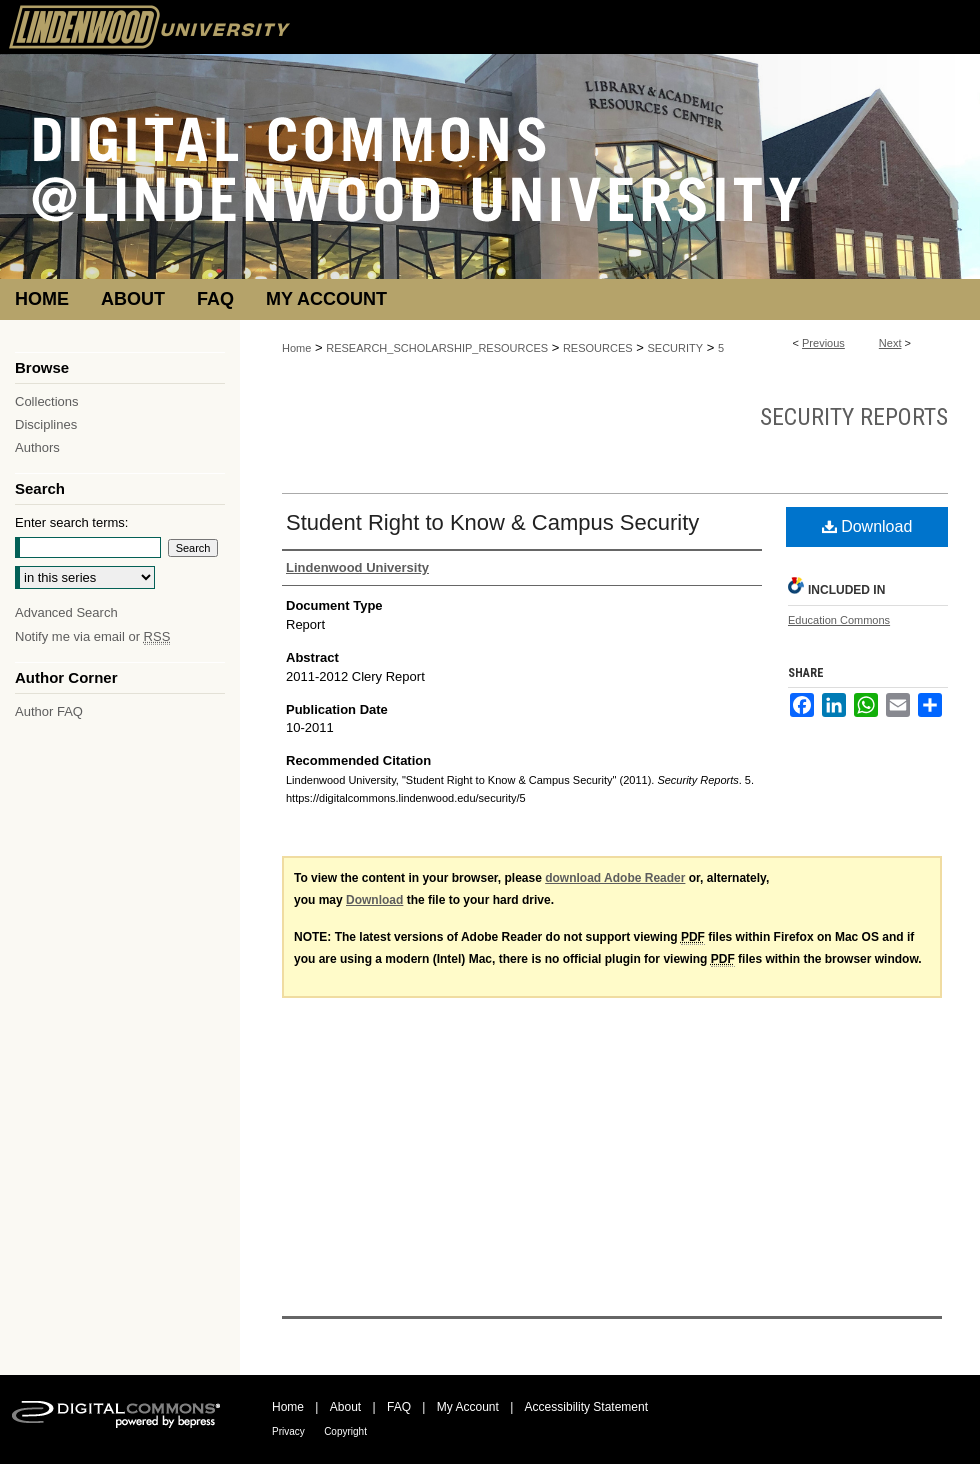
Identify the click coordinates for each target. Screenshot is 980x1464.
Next (890, 343)
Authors (37, 447)
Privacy (288, 1431)
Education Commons (839, 620)
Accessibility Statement (586, 1407)
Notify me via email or (92, 636)
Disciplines (46, 424)
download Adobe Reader (615, 878)
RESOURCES (598, 348)
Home (296, 348)
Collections (47, 401)
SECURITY (675, 348)
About (345, 1407)
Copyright (345, 1431)
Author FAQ (49, 711)
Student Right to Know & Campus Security (492, 522)
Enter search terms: (71, 522)
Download (867, 526)
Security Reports (854, 417)
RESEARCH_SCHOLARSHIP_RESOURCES (437, 348)
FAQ (399, 1407)
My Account (468, 1407)
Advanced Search (66, 612)
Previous (823, 343)
